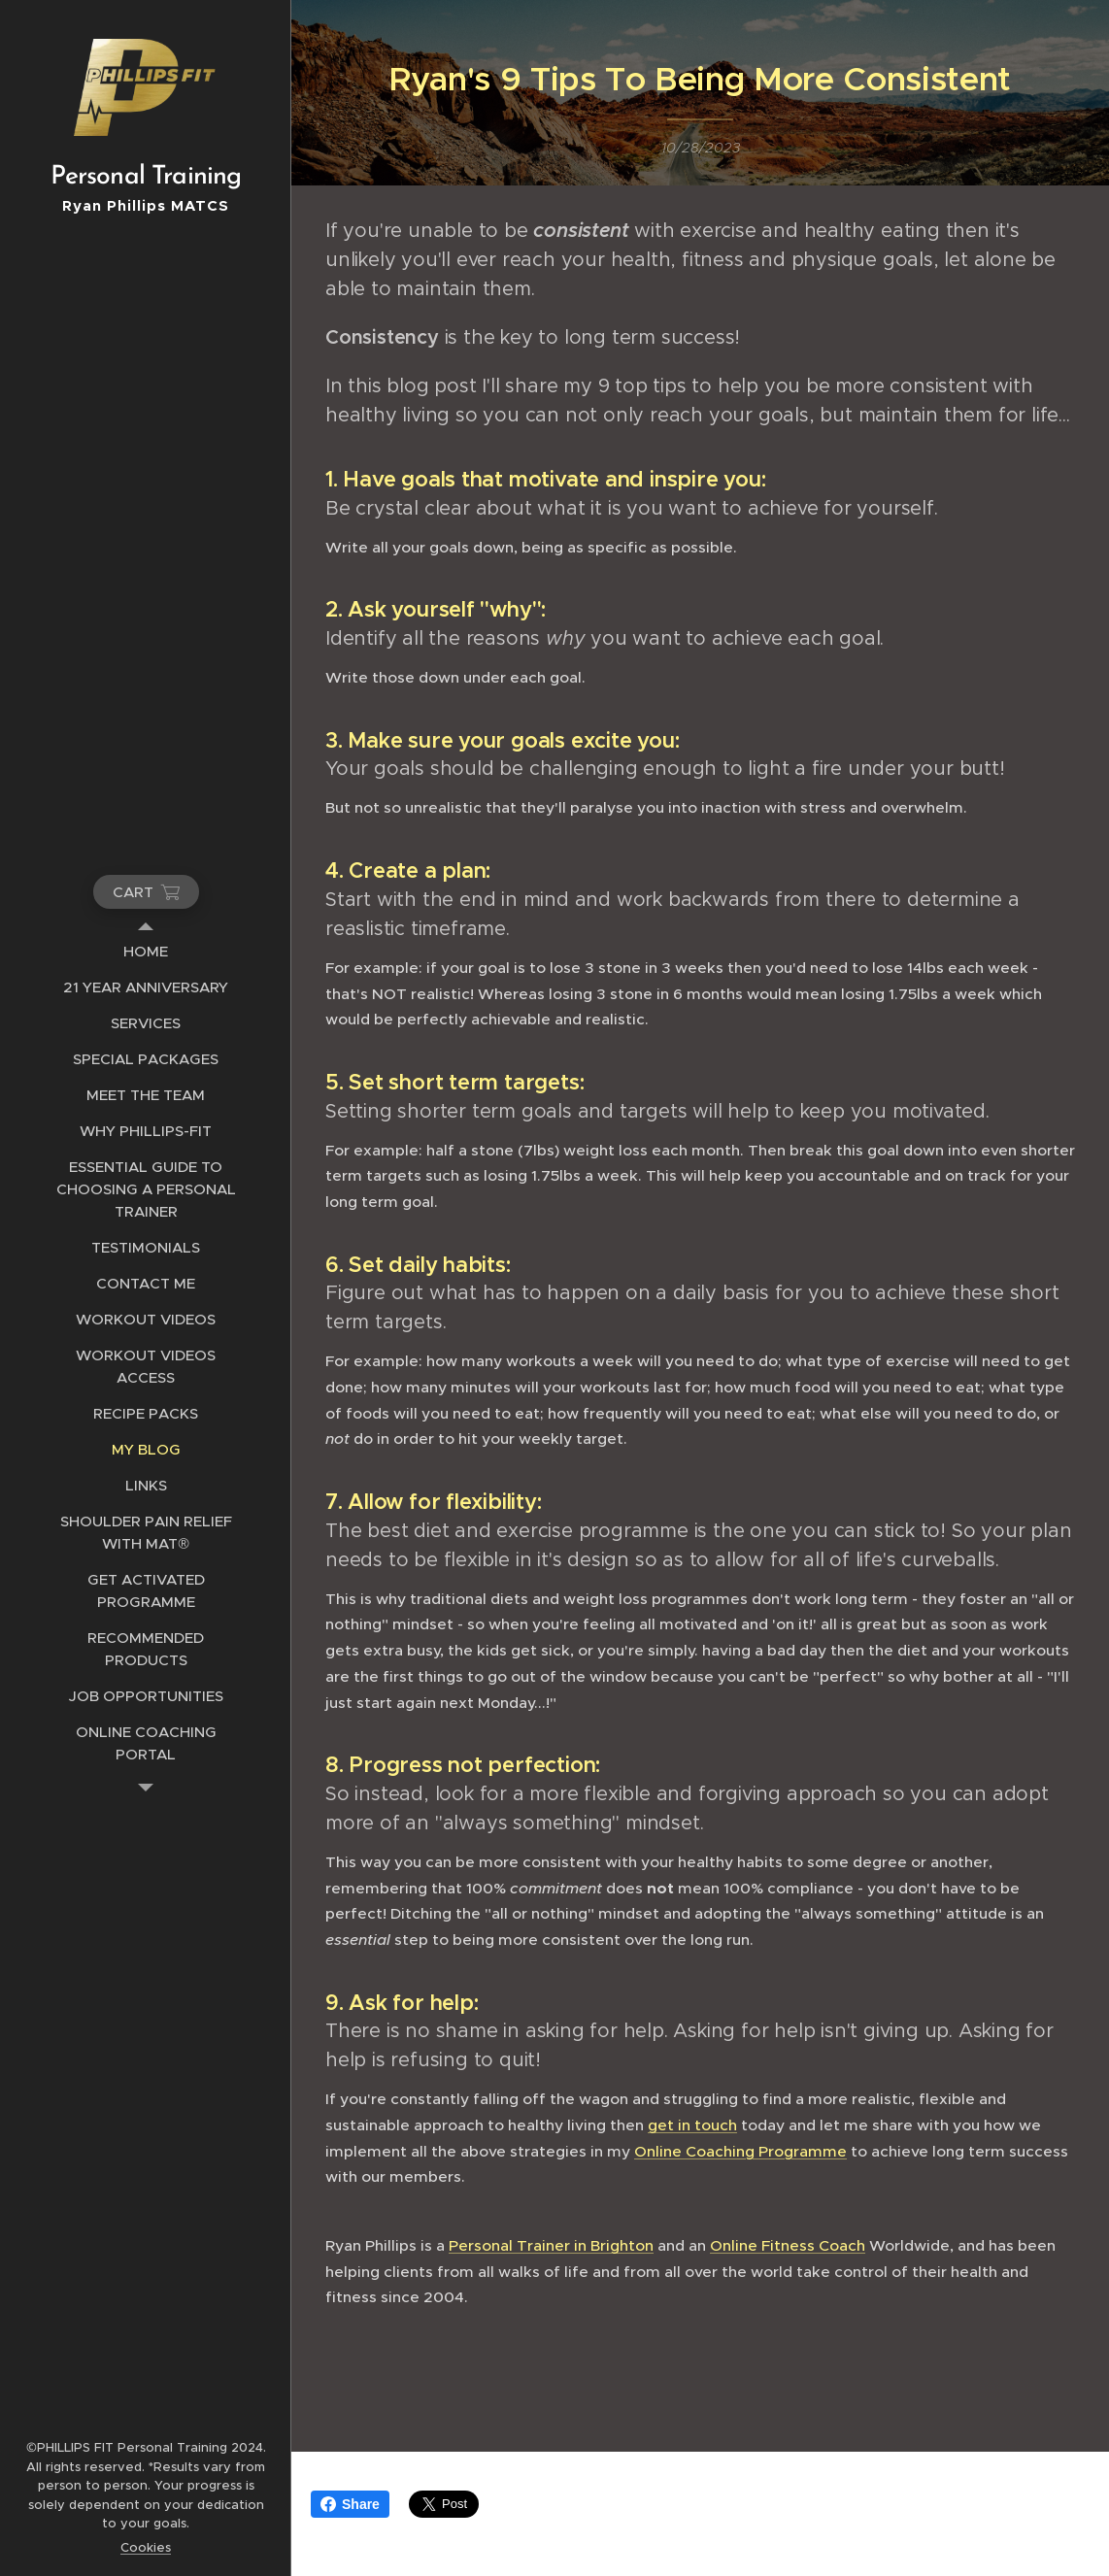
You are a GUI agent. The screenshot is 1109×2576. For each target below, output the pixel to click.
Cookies (145, 2547)
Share (350, 2504)
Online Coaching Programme (740, 2151)
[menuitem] (146, 951)
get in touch (692, 2125)
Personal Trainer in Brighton (551, 2245)
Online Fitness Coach (787, 2245)
